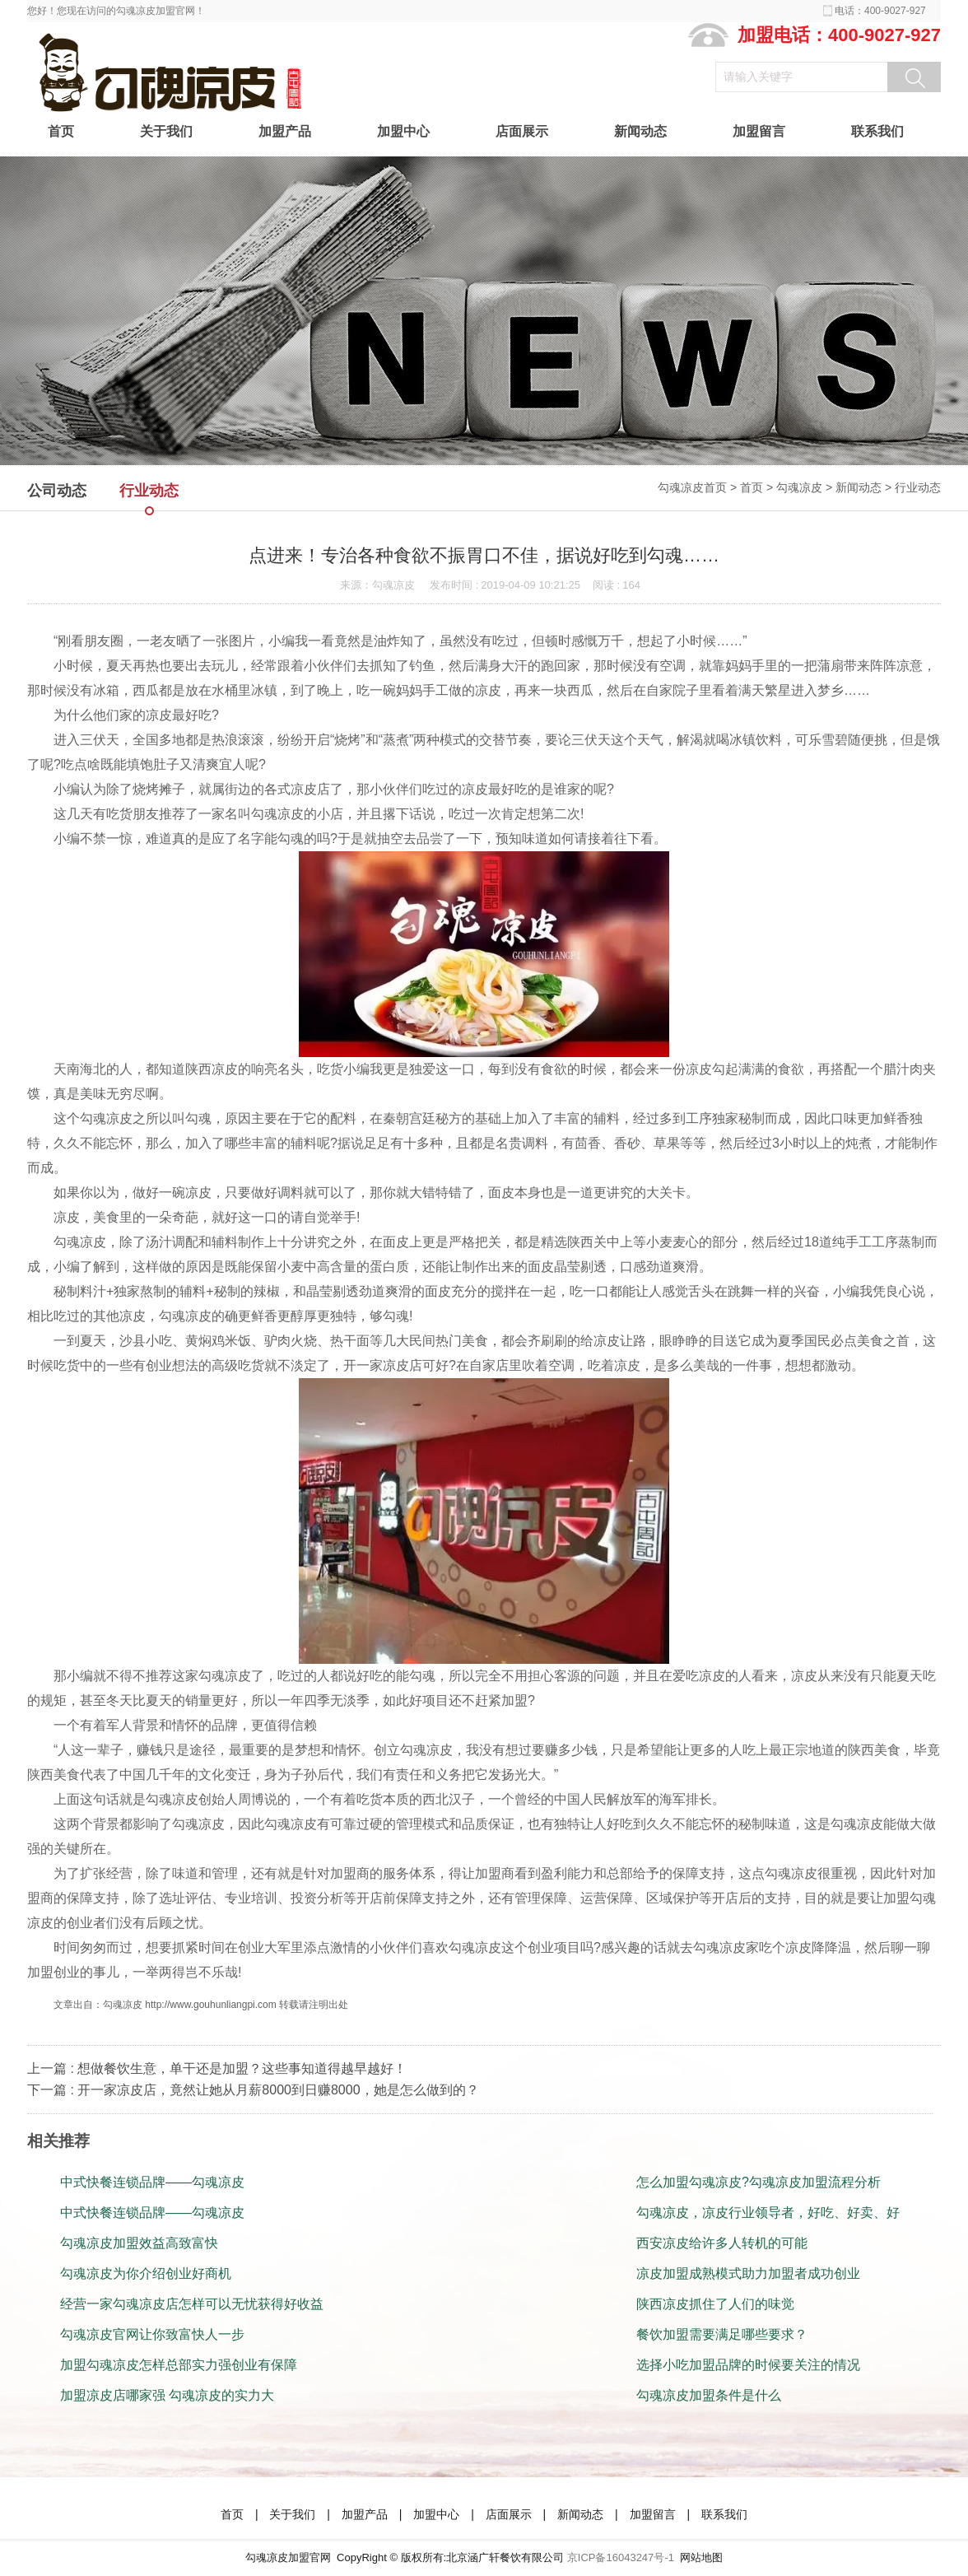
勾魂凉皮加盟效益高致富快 (139, 2243)
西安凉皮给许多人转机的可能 (721, 2243)
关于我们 (166, 131)
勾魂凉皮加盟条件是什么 (708, 2395)
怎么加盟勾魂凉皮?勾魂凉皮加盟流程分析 (758, 2182)
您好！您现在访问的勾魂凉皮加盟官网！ (116, 10)
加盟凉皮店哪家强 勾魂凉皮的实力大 (167, 2395)
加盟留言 (759, 131)
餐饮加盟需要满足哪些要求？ (721, 2334)
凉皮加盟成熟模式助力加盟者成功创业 (748, 2273)
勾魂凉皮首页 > (699, 487)
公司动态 (56, 490)
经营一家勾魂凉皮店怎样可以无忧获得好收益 (191, 2304)
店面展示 (522, 131)
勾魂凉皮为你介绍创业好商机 (145, 2273)
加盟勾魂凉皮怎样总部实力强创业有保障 (178, 2365)
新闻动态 (640, 131)
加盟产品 (284, 131)
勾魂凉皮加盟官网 (288, 2557)
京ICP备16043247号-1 (620, 2557)
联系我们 (877, 131)
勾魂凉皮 (799, 487)
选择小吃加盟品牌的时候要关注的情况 (748, 2365)
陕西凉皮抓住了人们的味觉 (715, 2304)
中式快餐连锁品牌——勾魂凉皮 (152, 2182)
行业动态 (918, 487)
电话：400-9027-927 (880, 10)
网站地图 (701, 2557)
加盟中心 (403, 131)
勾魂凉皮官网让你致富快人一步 (152, 2334)
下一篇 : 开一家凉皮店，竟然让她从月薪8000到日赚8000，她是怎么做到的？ (253, 2090)
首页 (61, 131)
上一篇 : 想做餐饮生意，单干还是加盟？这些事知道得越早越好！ (217, 2068)
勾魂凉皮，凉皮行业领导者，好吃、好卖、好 (768, 2213)
